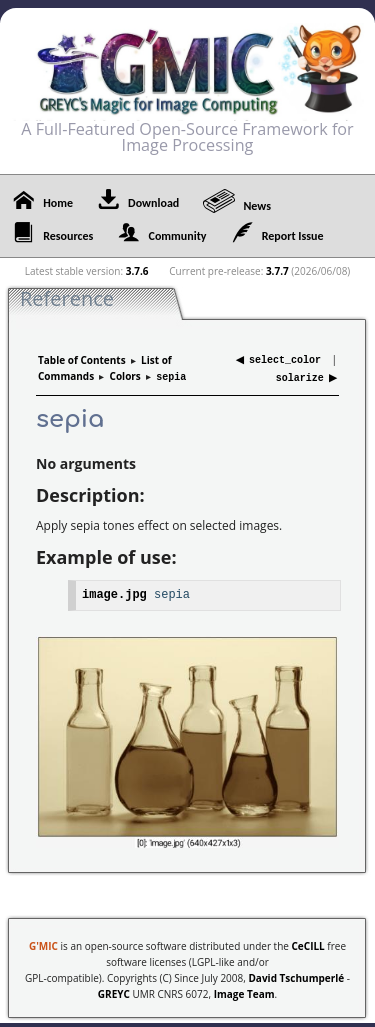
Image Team (244, 990)
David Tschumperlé (296, 974)
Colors (125, 375)
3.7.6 (137, 271)
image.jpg (114, 590)
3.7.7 (277, 271)
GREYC (114, 990)
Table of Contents (82, 359)
